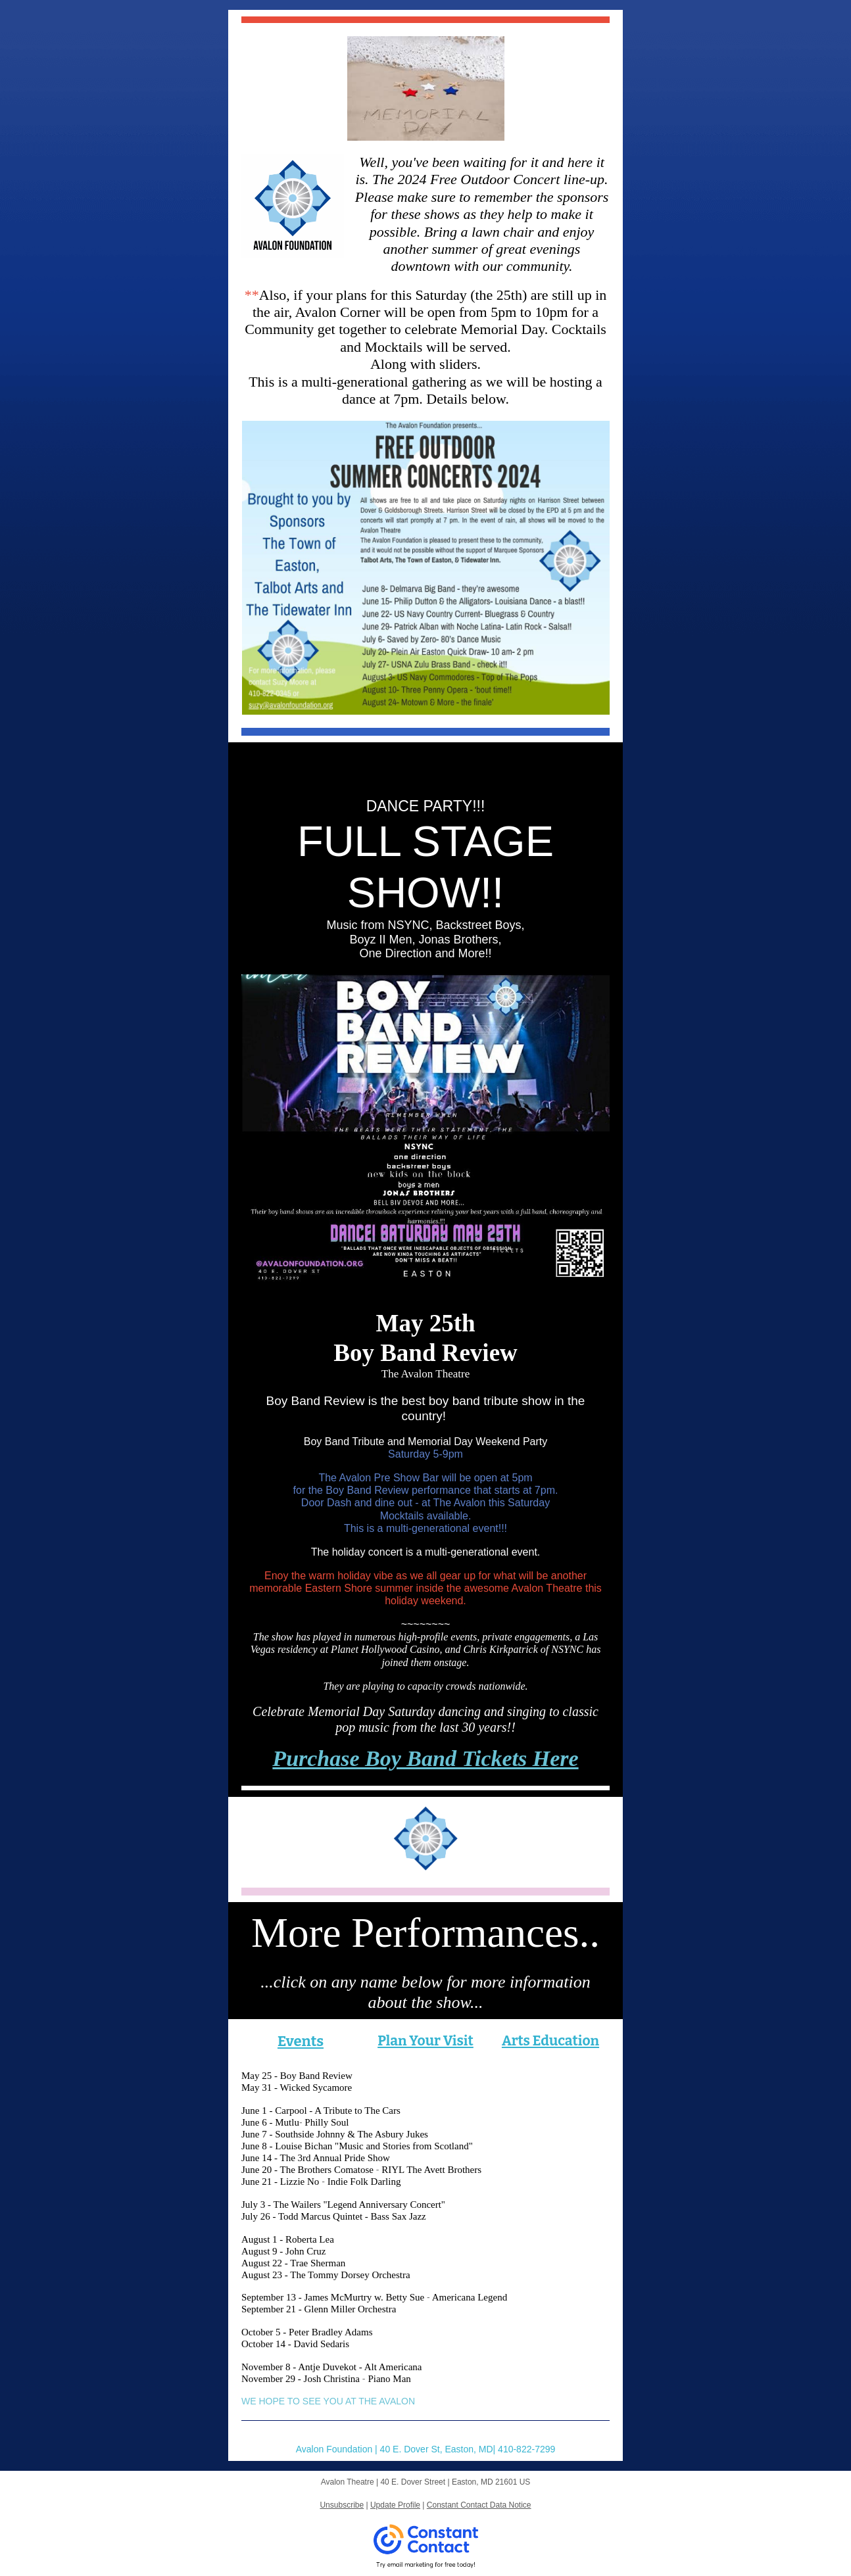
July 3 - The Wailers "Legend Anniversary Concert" (343, 2204)
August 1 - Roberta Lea (287, 2239)
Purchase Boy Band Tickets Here (425, 1758)
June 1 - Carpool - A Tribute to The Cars (321, 2110)
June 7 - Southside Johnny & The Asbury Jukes (334, 2134)
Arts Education (550, 2040)
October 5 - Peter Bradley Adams (307, 2332)
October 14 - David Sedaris (295, 2344)
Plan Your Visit (425, 2040)
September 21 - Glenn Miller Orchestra (318, 2309)
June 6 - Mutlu (270, 2122)
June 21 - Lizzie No (280, 2181)
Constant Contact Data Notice (479, 2505)
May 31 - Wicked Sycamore (296, 2087)
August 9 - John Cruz (283, 2251)
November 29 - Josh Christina (300, 2378)
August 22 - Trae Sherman (293, 2263)
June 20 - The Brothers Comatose (307, 2169)
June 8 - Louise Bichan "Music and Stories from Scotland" (357, 2146)
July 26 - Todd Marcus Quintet (301, 2216)
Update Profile (395, 2505)
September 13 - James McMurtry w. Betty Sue (332, 2297)
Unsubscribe (342, 2505)
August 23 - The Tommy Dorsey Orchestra (325, 2275)
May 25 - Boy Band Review (297, 2075)
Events (301, 2041)
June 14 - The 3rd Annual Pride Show (315, 2158)
